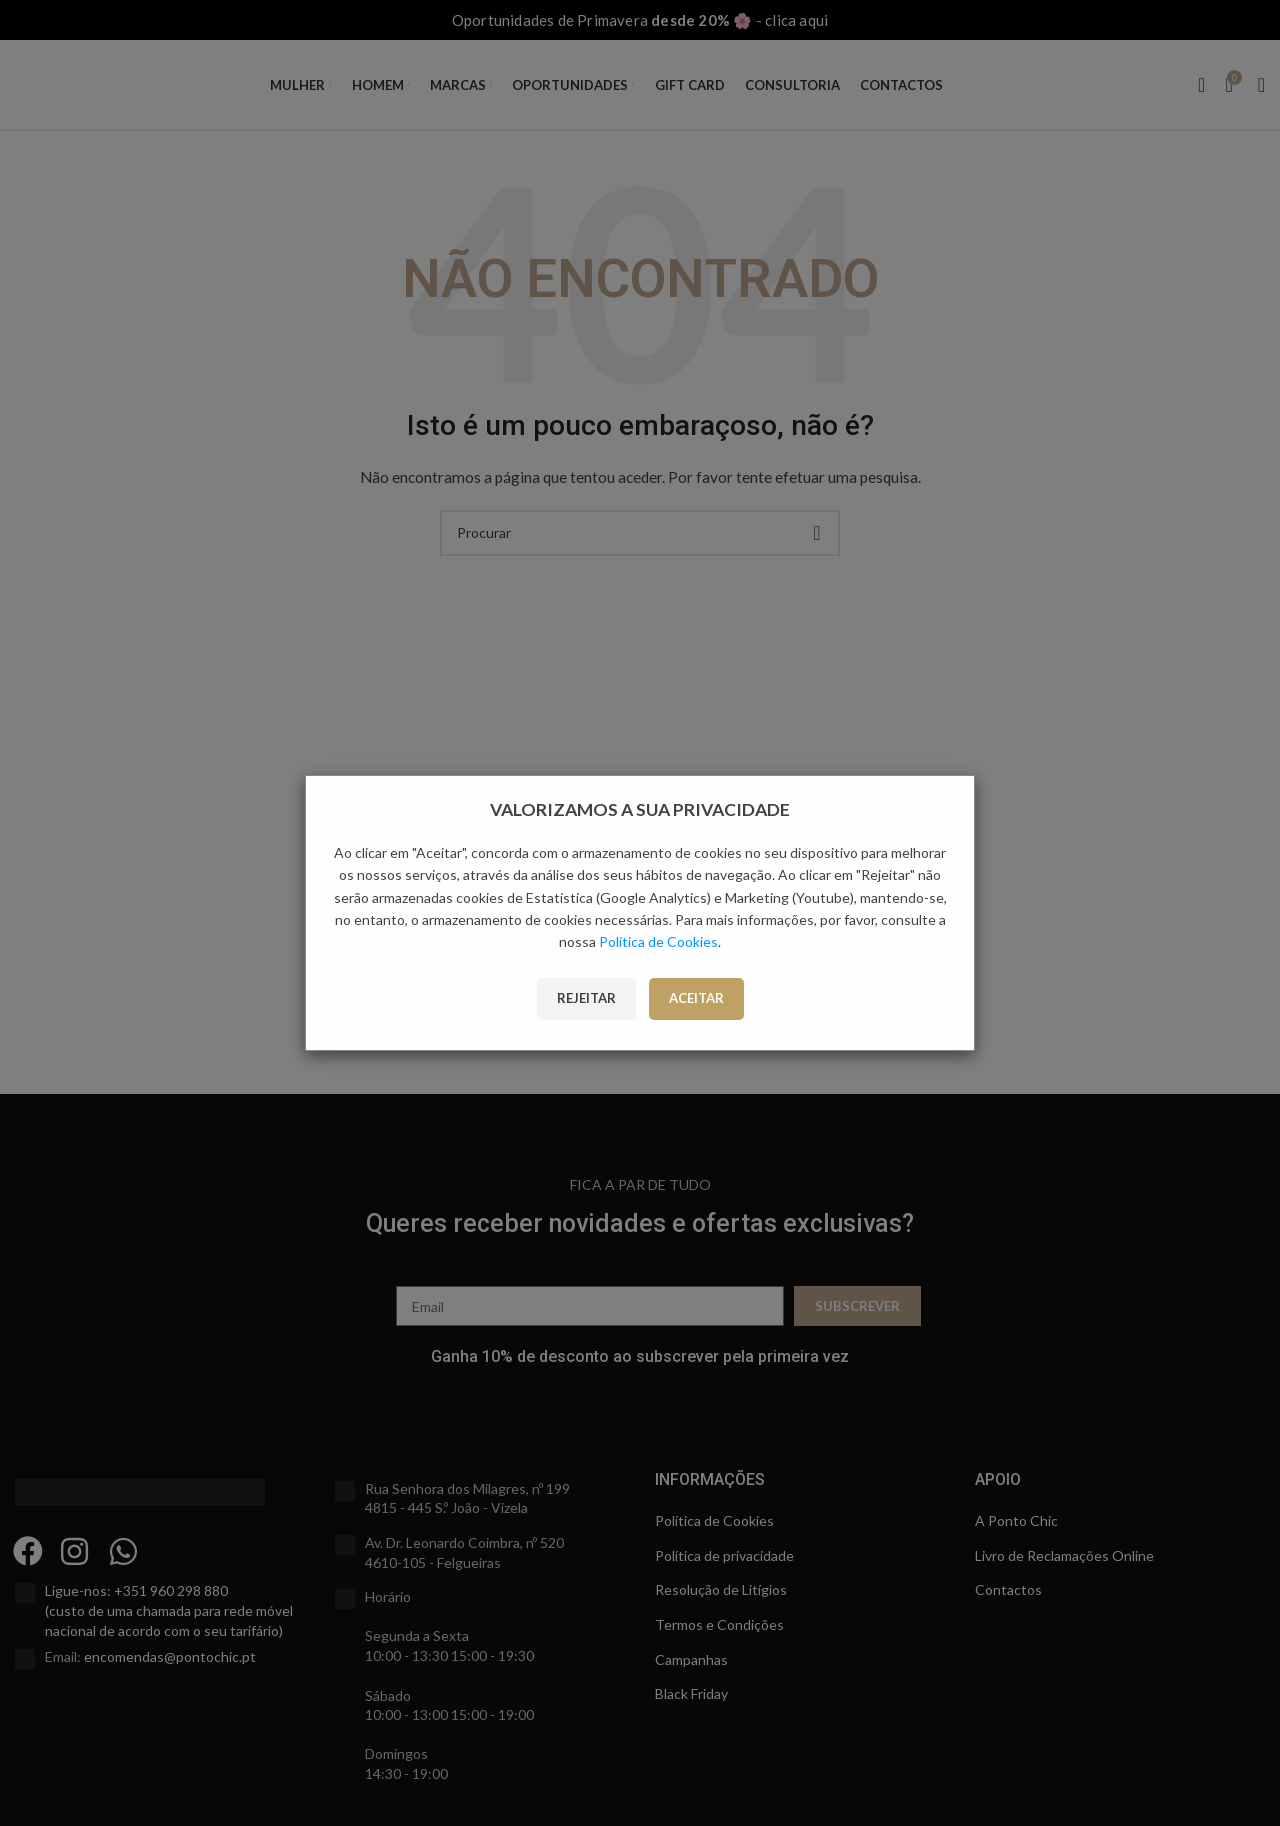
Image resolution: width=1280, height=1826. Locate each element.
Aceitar (696, 998)
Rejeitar (586, 998)
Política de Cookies (658, 941)
